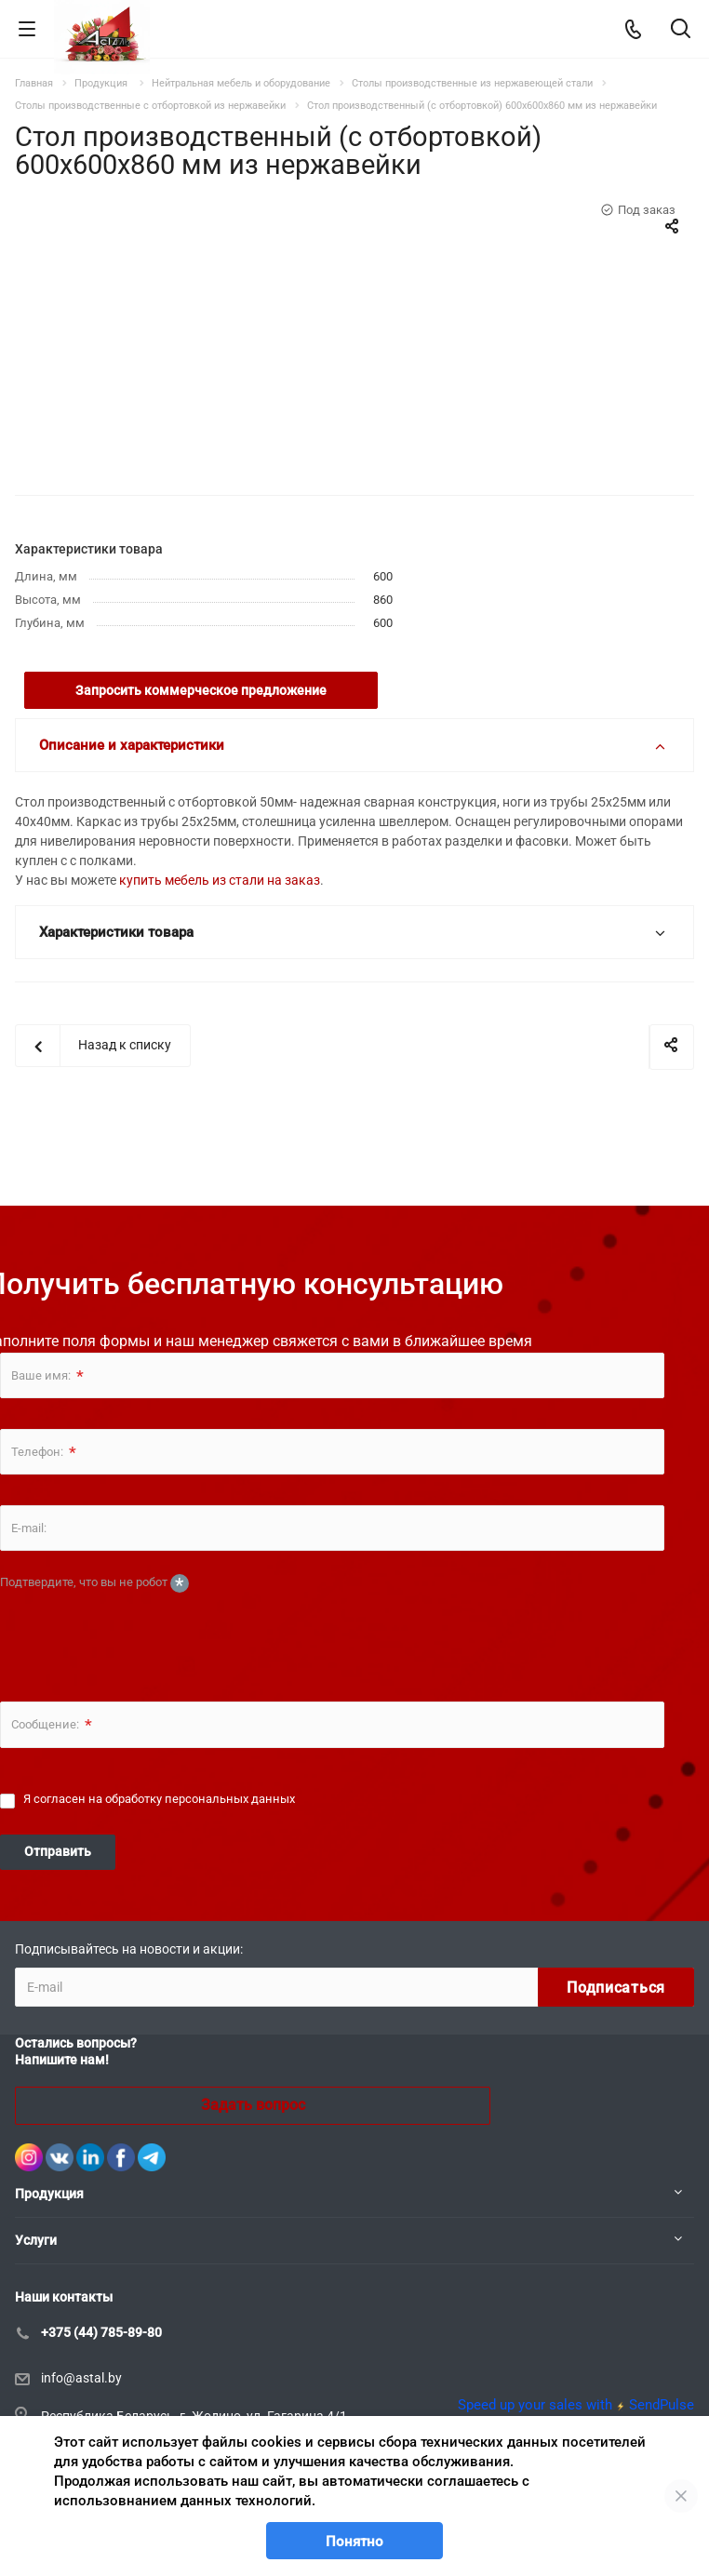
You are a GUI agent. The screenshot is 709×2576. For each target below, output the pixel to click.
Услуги (36, 2240)
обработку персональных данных (200, 1799)
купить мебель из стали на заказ (219, 880)
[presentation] (141, 1633)
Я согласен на (159, 1799)
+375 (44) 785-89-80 (101, 2332)
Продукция (49, 2193)
